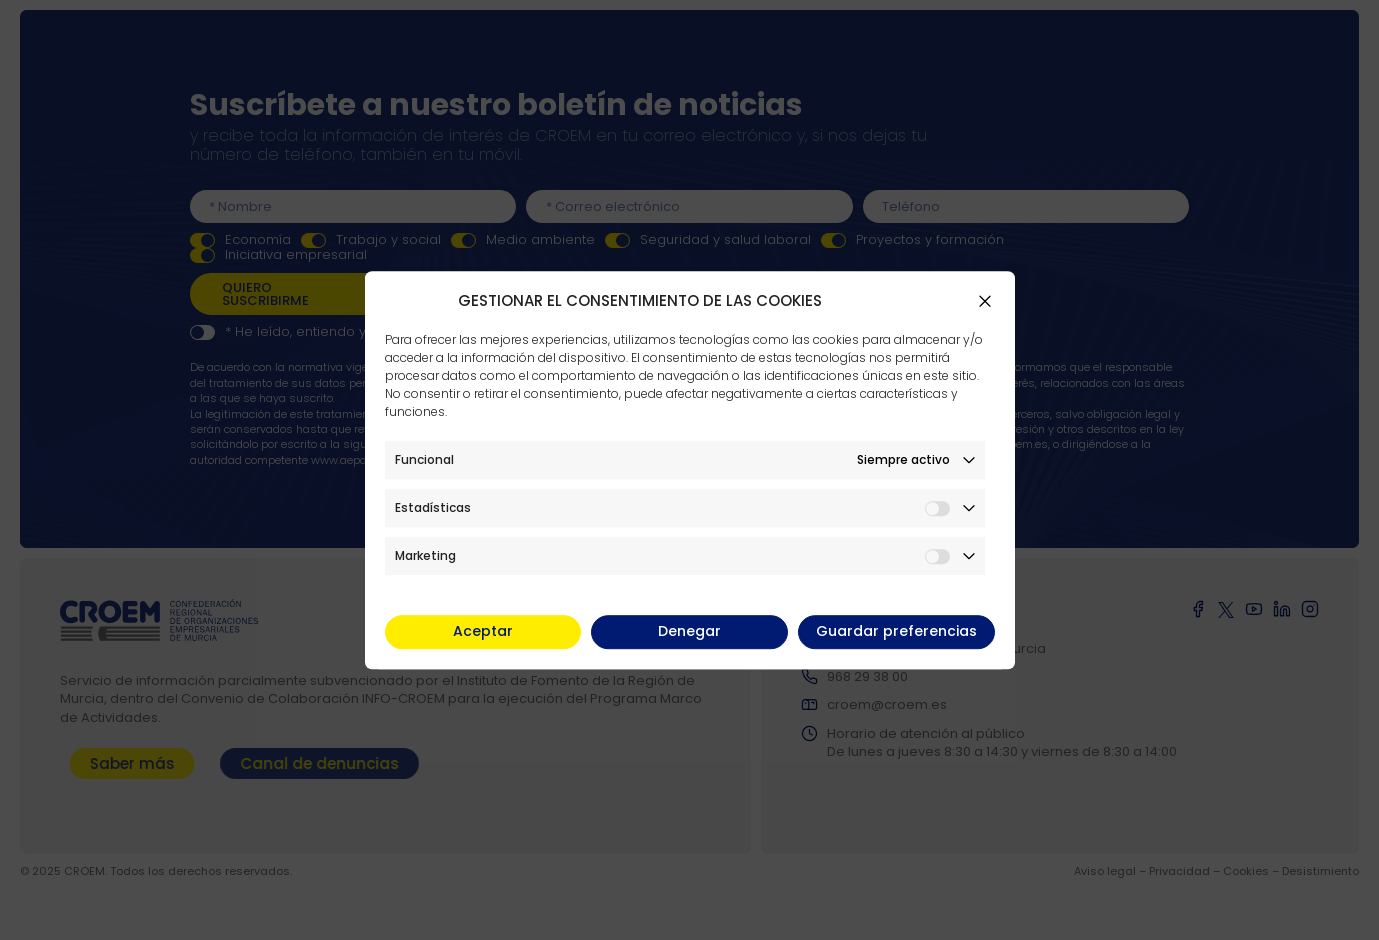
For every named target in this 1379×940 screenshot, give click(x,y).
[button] (985, 301)
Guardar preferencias (896, 631)
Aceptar (483, 631)
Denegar (689, 631)
